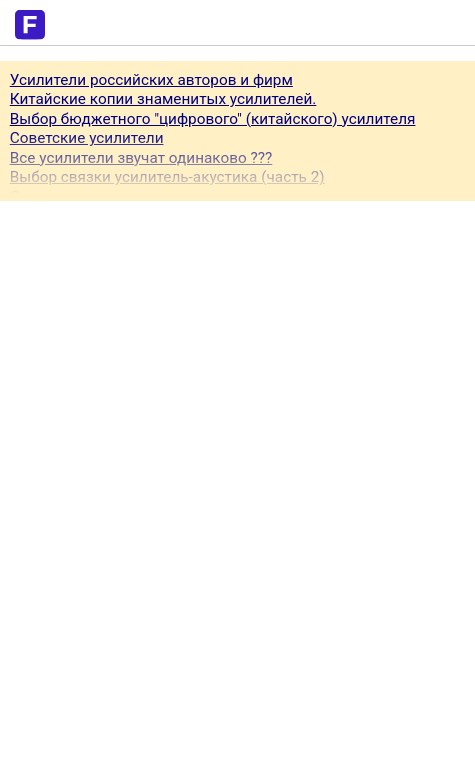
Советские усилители (87, 138)
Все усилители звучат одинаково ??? (141, 158)
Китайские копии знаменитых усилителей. (163, 99)
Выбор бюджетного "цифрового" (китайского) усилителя (213, 119)
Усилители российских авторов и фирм (151, 80)
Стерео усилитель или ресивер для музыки (165, 197)
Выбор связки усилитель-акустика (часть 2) (167, 177)
